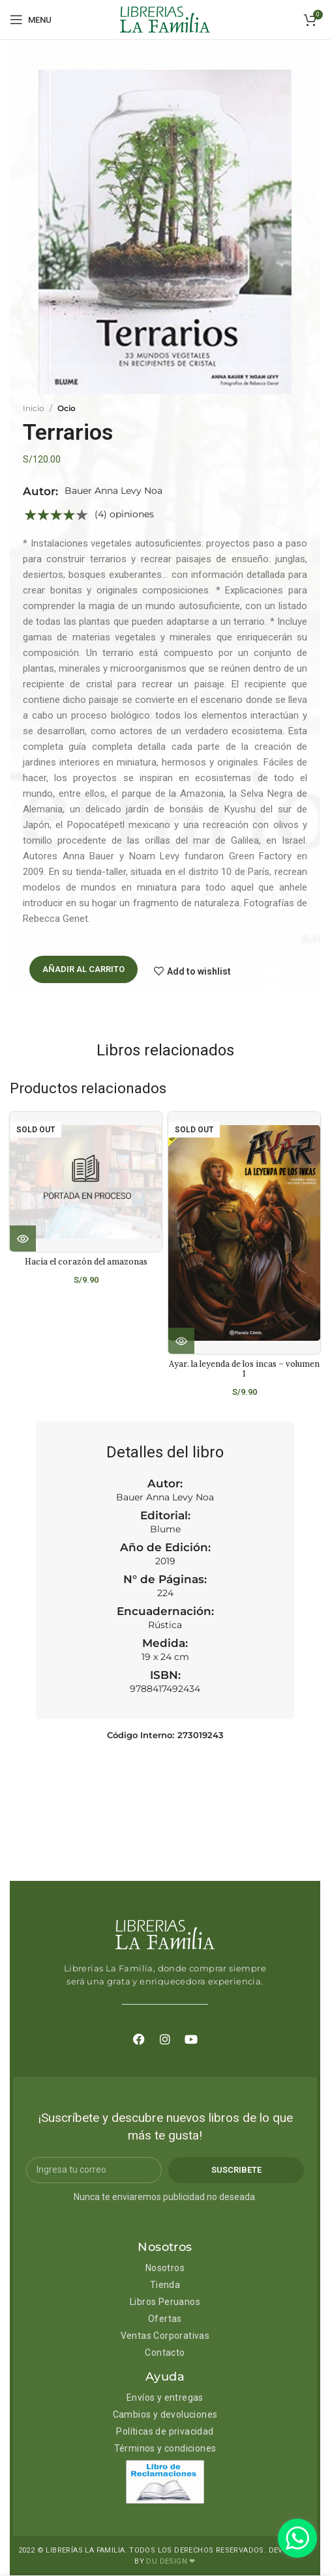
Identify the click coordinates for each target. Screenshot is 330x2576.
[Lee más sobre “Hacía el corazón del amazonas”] (23, 1238)
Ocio (66, 408)
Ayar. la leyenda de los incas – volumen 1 (244, 1368)
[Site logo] (165, 19)
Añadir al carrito (83, 969)
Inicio (33, 408)
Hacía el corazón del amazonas (86, 1261)
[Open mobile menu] (30, 20)
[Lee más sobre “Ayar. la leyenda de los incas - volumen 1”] (181, 1341)
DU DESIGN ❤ (170, 2562)
